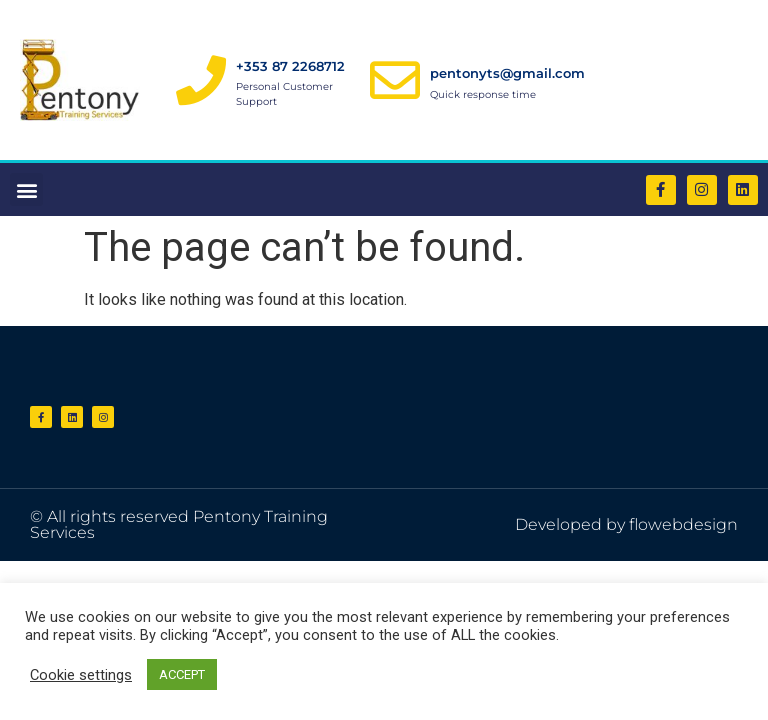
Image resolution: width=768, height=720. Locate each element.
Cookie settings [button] (81, 675)
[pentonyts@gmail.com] (395, 80)
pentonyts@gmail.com (507, 73)
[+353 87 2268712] (201, 80)
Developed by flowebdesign (626, 524)
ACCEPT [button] (182, 674)
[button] (26, 189)
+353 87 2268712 (290, 66)
